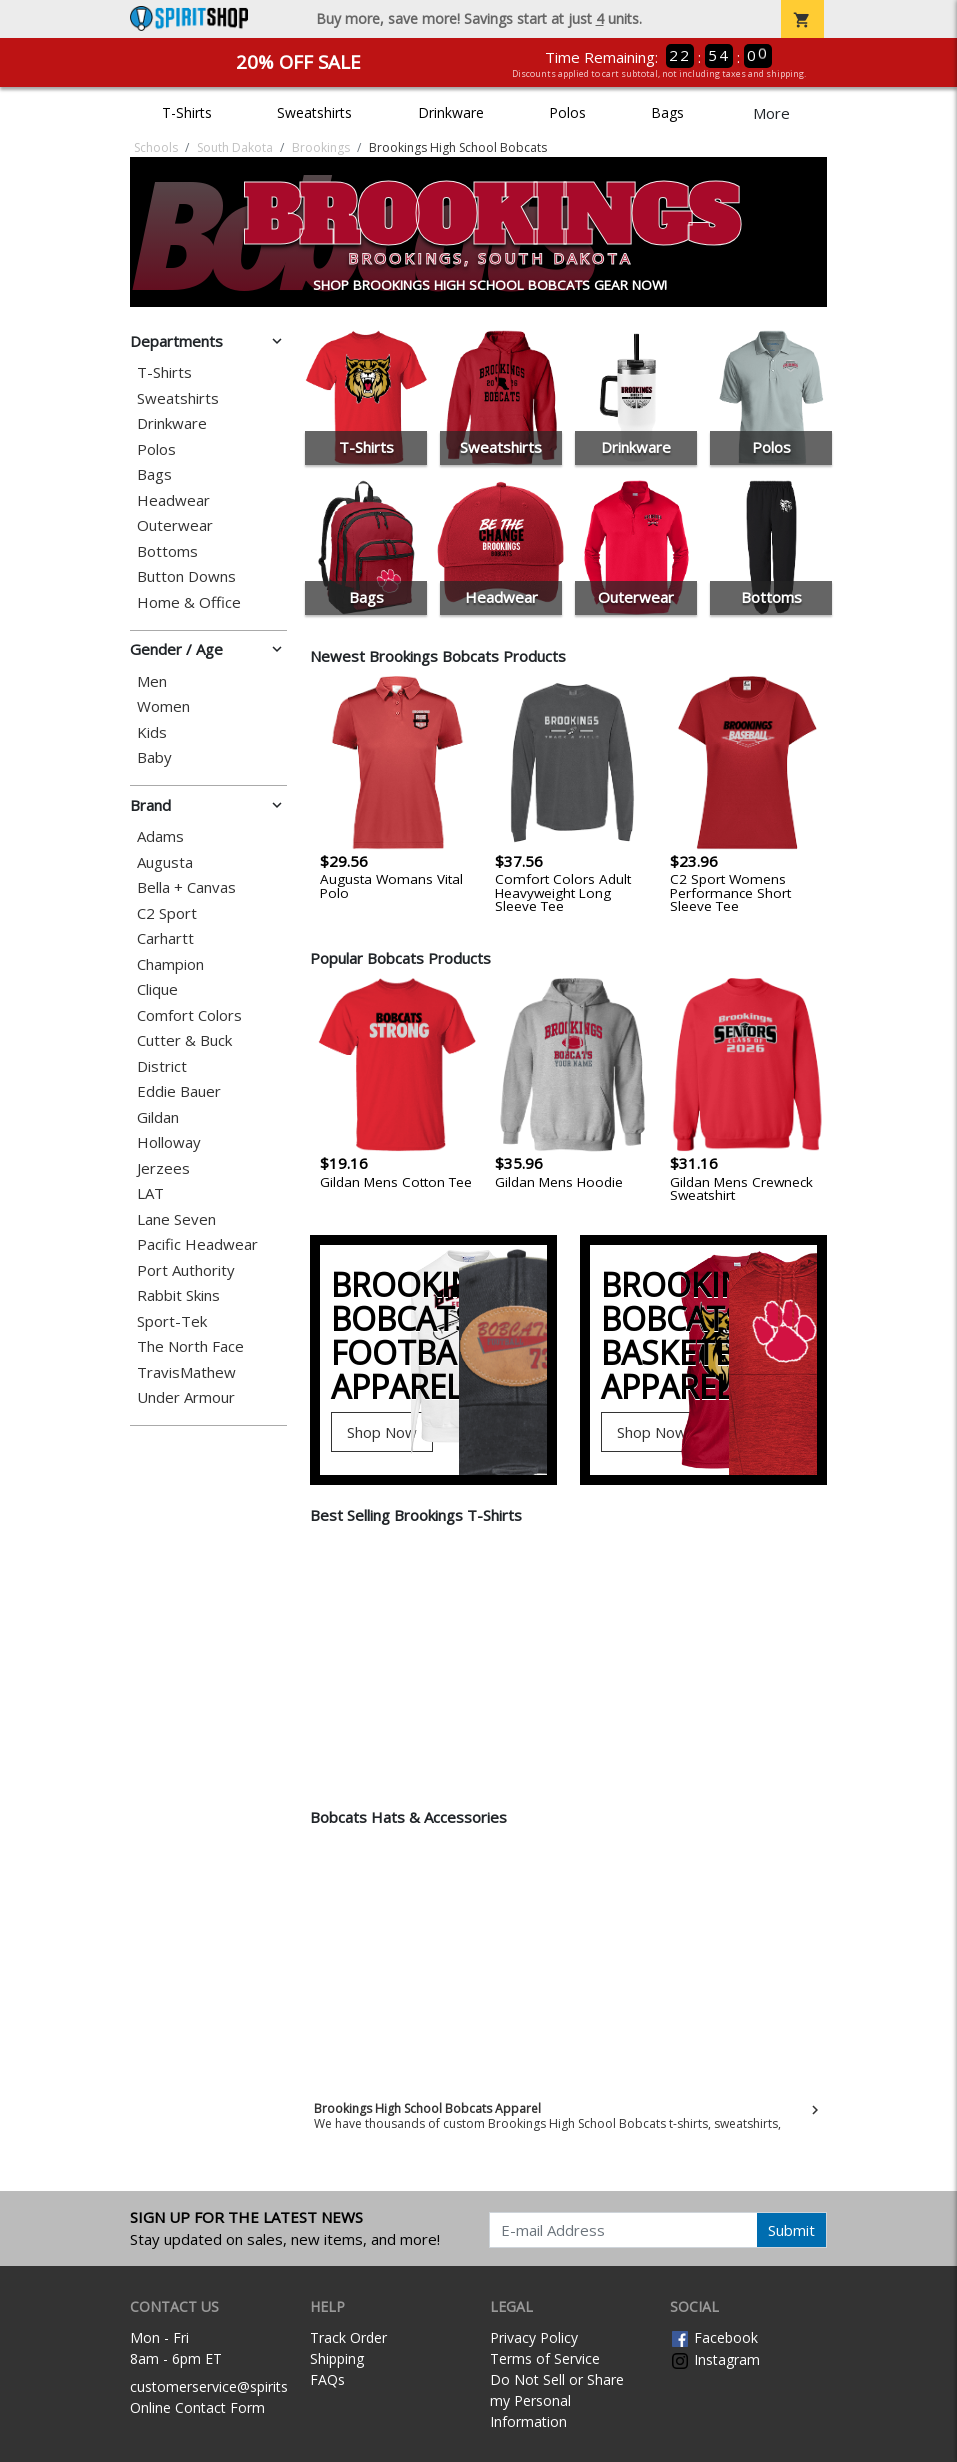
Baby (154, 757)
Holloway (169, 1142)
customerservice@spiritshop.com (237, 2386)
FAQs (327, 2379)
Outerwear (175, 525)
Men (152, 681)
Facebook (714, 2337)
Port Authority (186, 1270)
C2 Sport (167, 913)
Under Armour (186, 1397)
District (162, 1066)
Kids (152, 732)
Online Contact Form (197, 2407)
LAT (150, 1193)
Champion (170, 964)
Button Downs (186, 576)
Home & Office (189, 602)
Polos (567, 112)
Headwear (173, 500)
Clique (157, 989)
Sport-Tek (172, 1321)
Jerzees (163, 1168)
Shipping (337, 2358)
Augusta (165, 862)
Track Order (348, 2337)
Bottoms (167, 551)
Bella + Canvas (186, 887)
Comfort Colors (189, 1015)
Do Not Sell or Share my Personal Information (557, 2400)
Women (163, 706)
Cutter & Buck (184, 1040)
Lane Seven (176, 1219)
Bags (667, 112)
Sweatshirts (314, 112)
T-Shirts (187, 112)
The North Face (190, 1346)
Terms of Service (545, 2358)
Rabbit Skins (178, 1295)
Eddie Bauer (179, 1091)
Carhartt (165, 938)
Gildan (158, 1117)
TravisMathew (186, 1372)
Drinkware (451, 112)
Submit (791, 2230)
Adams (160, 836)
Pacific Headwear (197, 1244)
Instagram (715, 2359)
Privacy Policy (534, 2337)
